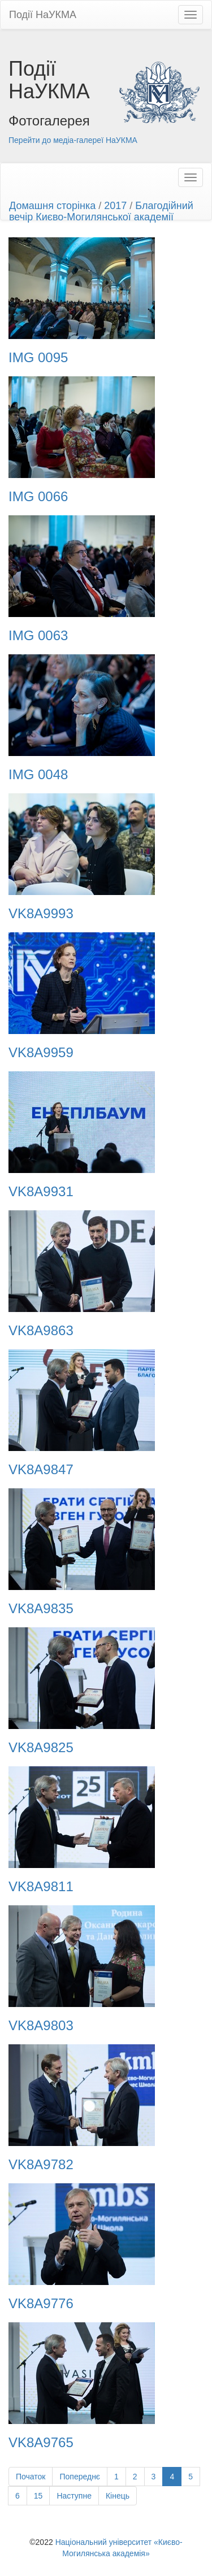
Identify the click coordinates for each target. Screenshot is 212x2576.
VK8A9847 (40, 1469)
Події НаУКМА (42, 14)
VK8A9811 (40, 1886)
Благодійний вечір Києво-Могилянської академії (101, 211)
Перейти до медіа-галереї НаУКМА (72, 140)
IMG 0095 (38, 357)
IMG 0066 (38, 496)
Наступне (74, 2495)
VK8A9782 (40, 2164)
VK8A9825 (40, 1747)
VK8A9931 (40, 1191)
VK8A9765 (40, 2442)
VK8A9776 (40, 2303)
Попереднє (79, 2476)
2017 (115, 205)
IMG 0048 (38, 774)
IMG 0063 (38, 635)
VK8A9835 (40, 1608)
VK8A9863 (40, 1330)
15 (38, 2495)
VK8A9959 (40, 1052)
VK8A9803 (40, 2025)
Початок (30, 2476)
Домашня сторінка (52, 205)
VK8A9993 (40, 913)
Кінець (117, 2495)
